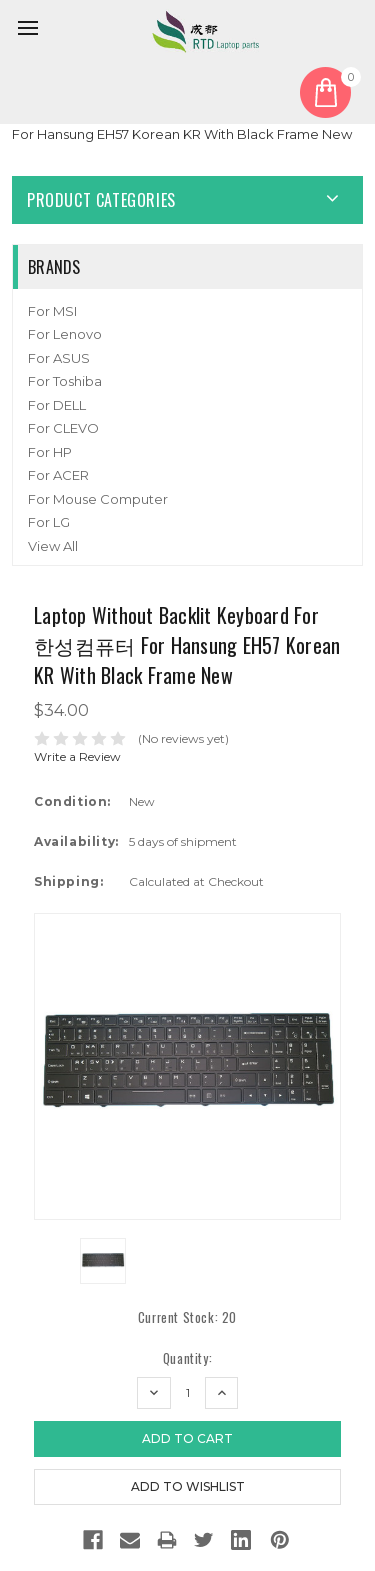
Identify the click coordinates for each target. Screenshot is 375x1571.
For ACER (58, 475)
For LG (49, 522)
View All (53, 546)
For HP (50, 452)
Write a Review (77, 756)
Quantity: (187, 1358)
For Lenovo (65, 334)
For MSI (52, 311)
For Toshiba (65, 381)
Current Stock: (187, 1317)
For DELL (57, 405)
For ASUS (59, 358)
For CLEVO (63, 428)
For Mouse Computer (98, 499)
